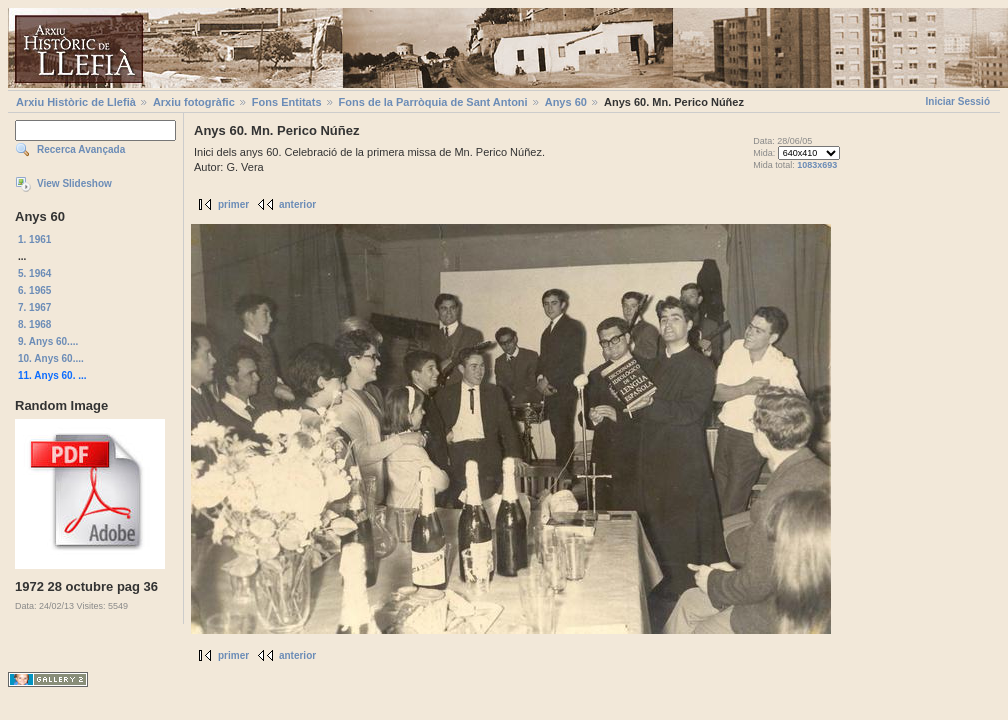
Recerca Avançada (81, 149)
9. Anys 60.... (48, 341)
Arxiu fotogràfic (194, 102)
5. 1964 (34, 273)
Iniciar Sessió (958, 101)
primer (233, 204)
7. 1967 (34, 307)
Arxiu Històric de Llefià (76, 102)
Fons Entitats (287, 102)
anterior (297, 204)
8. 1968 (34, 324)
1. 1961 (34, 239)
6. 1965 (34, 290)
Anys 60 (566, 102)
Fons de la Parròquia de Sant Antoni (433, 102)
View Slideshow (74, 183)
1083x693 (817, 165)
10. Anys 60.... (51, 358)
